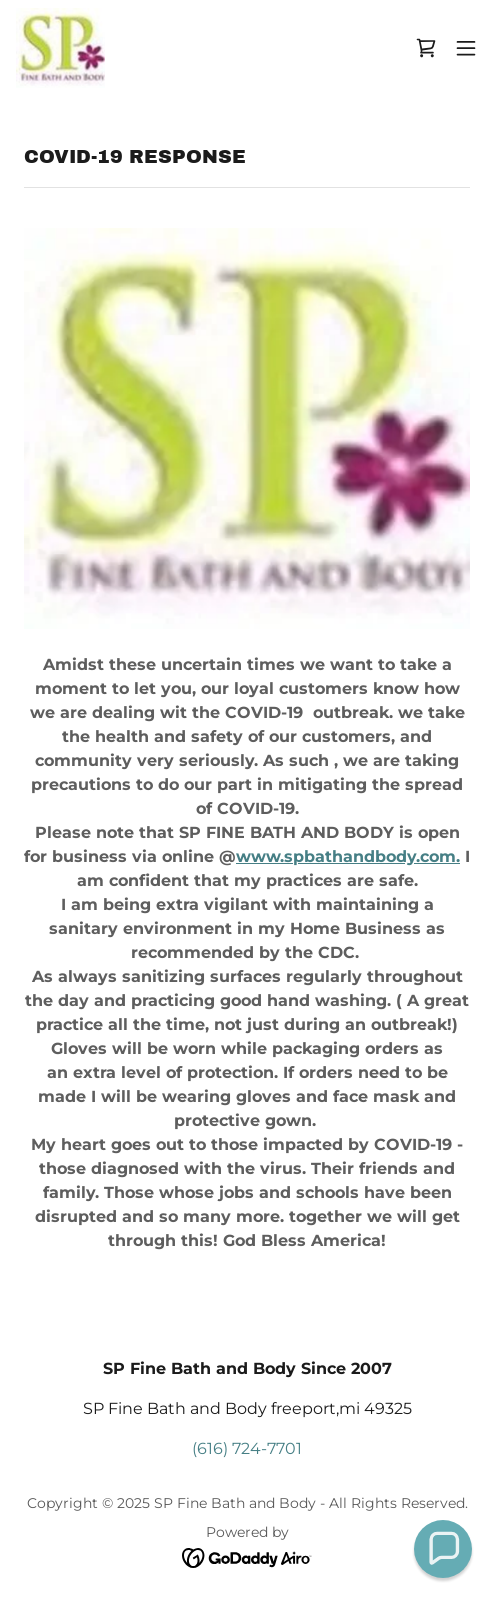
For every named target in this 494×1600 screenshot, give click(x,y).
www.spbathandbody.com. (348, 856)
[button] (466, 48)
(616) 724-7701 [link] (247, 1448)
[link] (60, 48)
